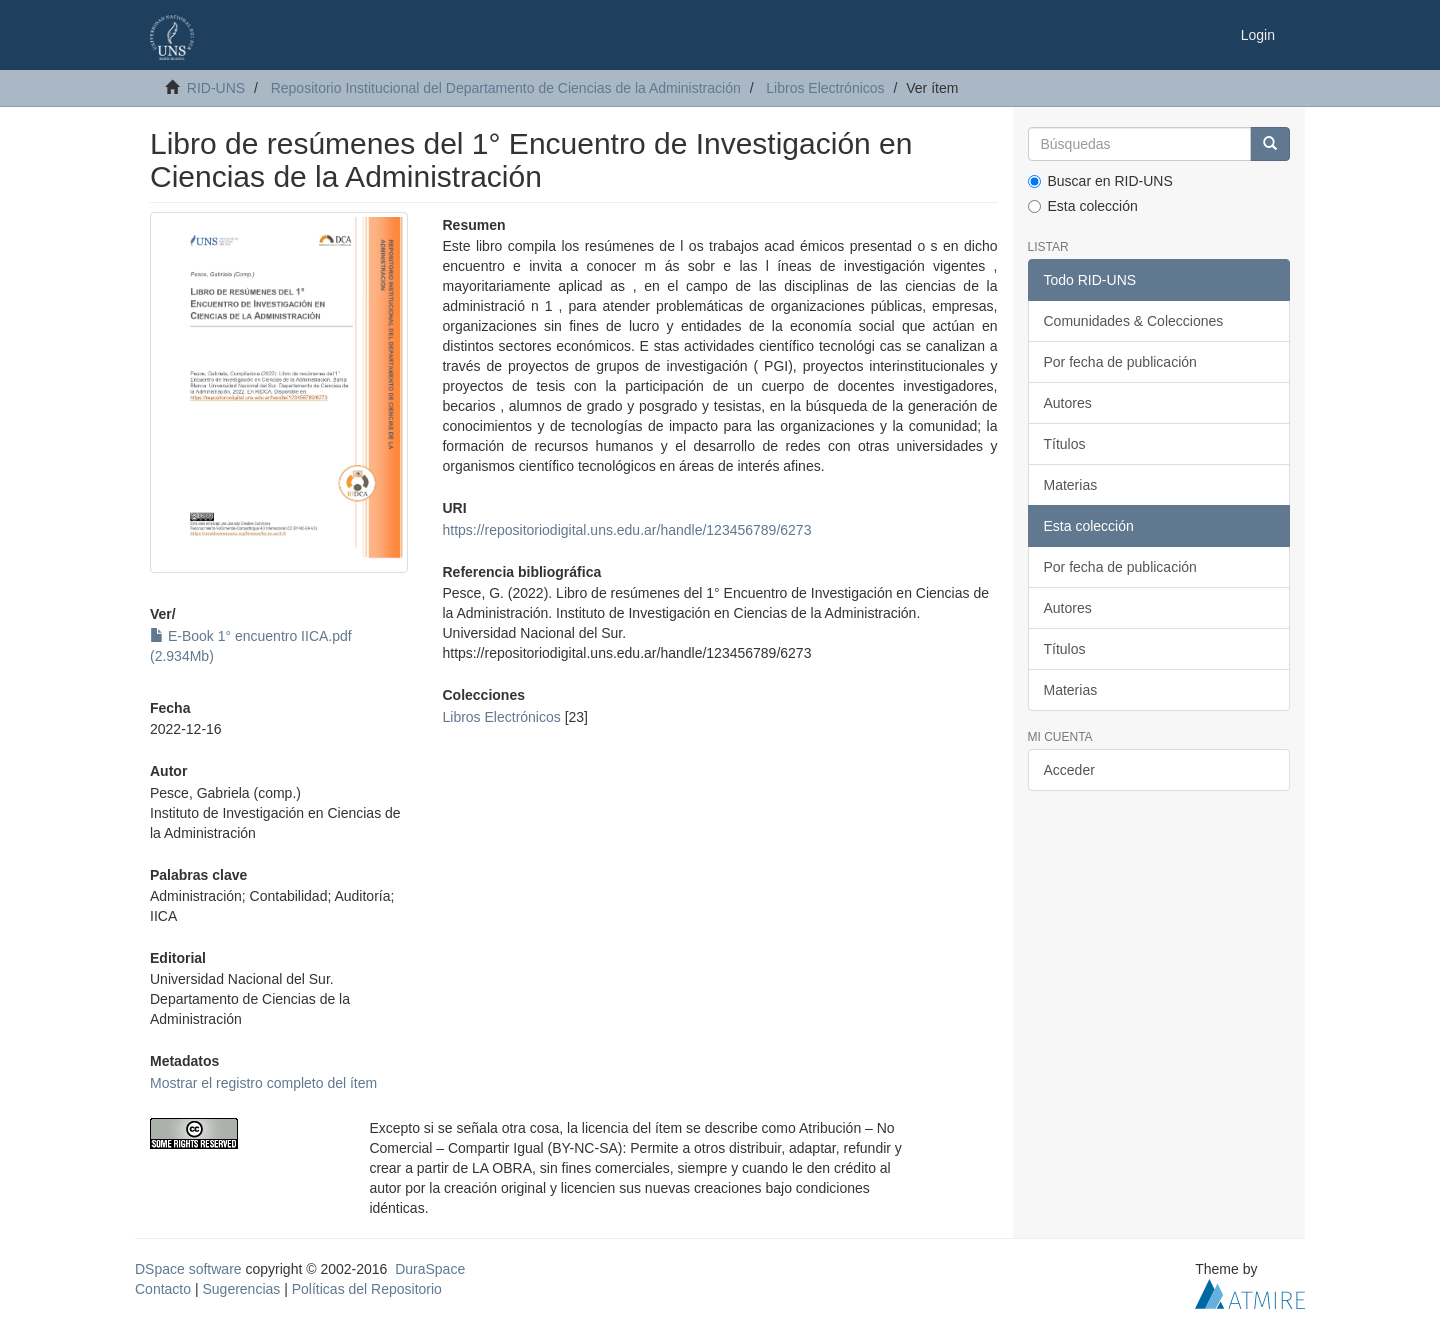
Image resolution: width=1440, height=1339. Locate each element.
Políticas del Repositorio (367, 1289)
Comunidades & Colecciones (1134, 321)
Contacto (163, 1289)
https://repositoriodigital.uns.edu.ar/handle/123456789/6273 (626, 530)
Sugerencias (241, 1289)
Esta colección (1083, 206)
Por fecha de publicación (1120, 362)
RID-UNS (216, 88)
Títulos (1065, 444)
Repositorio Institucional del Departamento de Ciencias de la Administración (506, 88)
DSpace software (188, 1269)
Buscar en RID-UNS (1100, 181)
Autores (1068, 403)
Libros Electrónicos (825, 88)
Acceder (1069, 770)
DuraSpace (430, 1269)
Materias (1071, 485)
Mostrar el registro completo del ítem (263, 1083)
